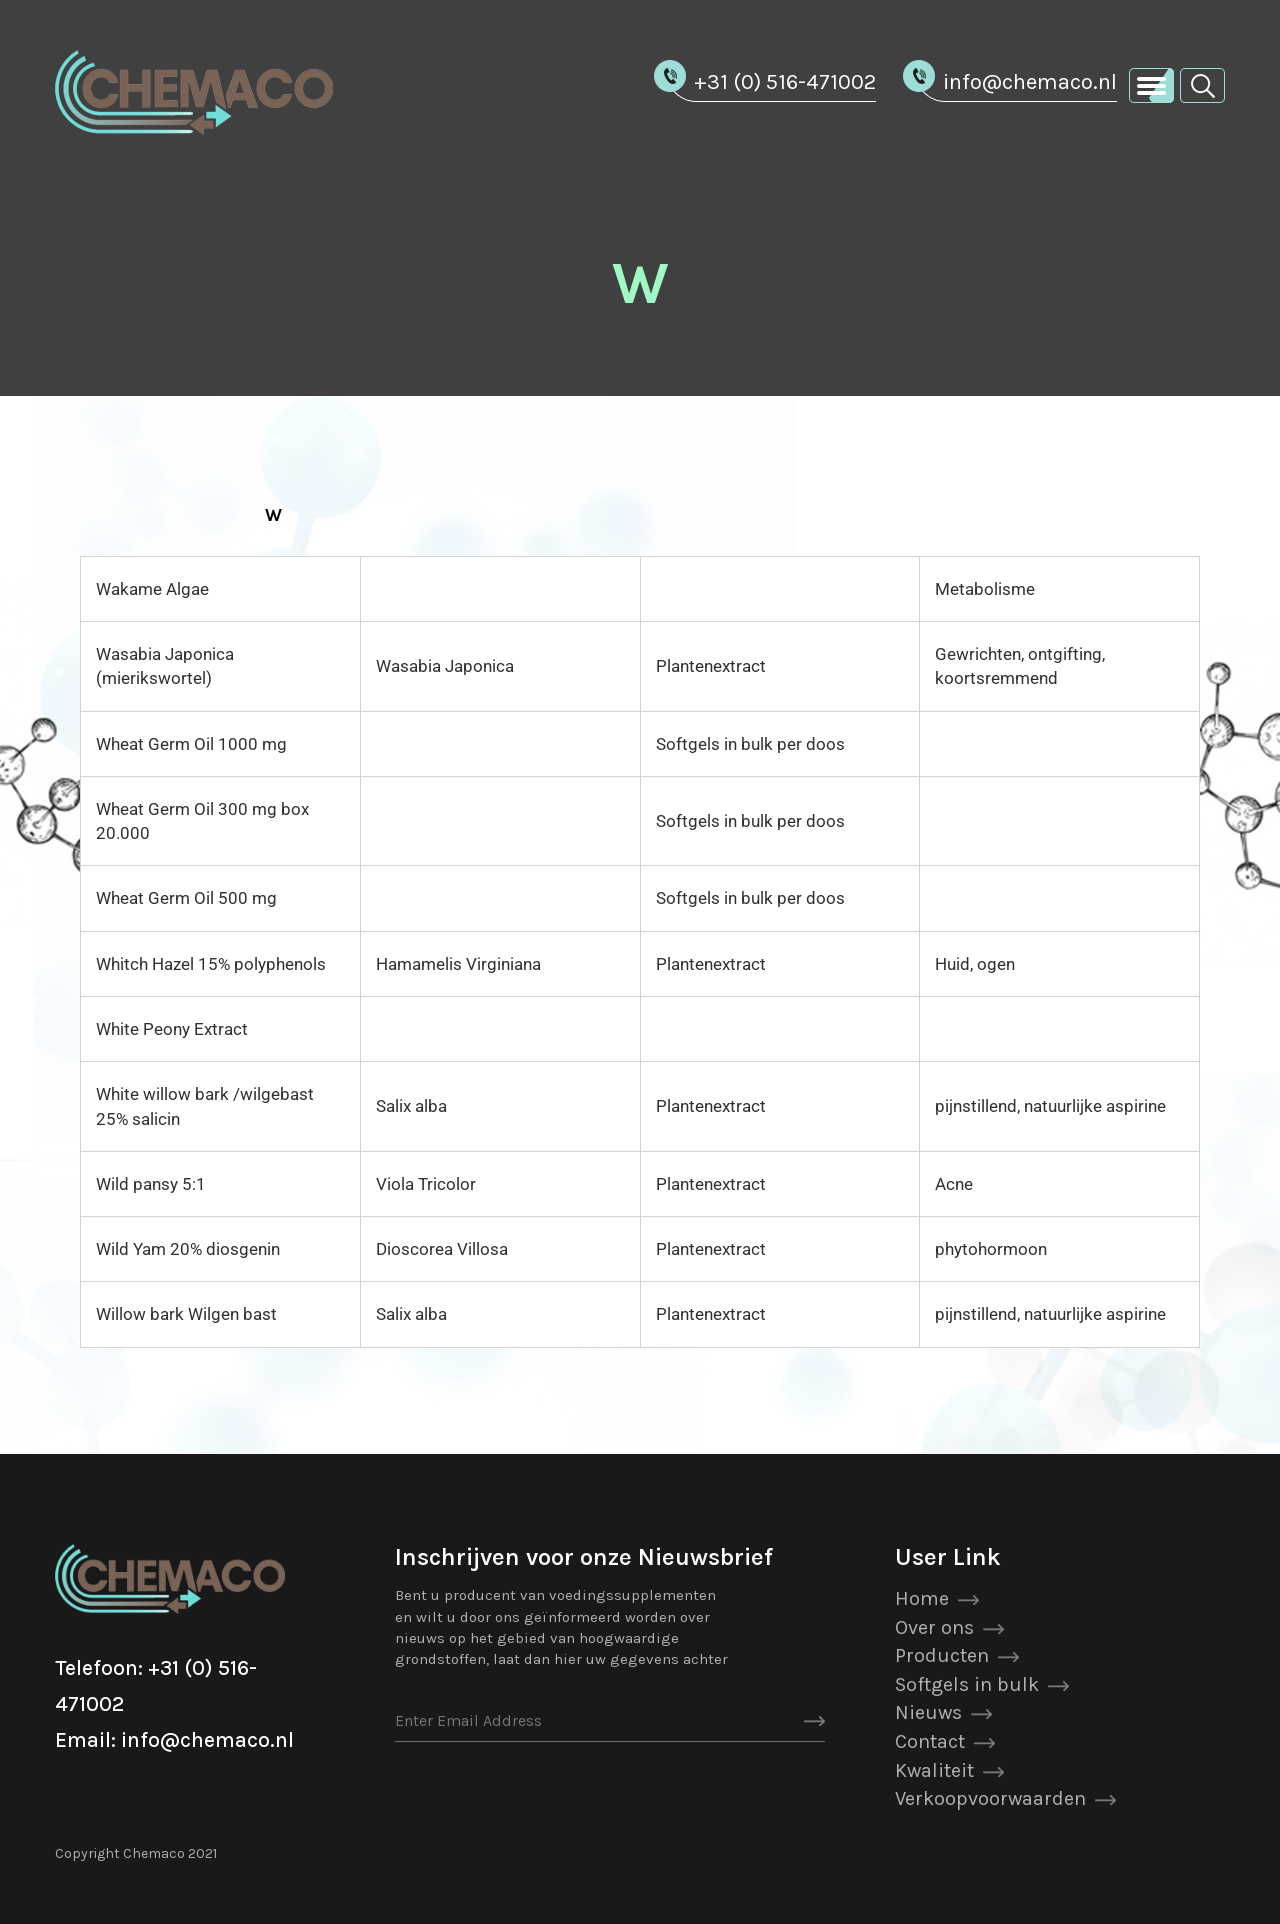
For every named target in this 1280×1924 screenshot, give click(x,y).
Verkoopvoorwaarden (990, 1798)
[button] (1202, 84)
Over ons (934, 1627)
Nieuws (928, 1712)
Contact (930, 1741)
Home (922, 1598)
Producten (942, 1655)
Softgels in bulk (967, 1684)
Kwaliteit (934, 1770)
